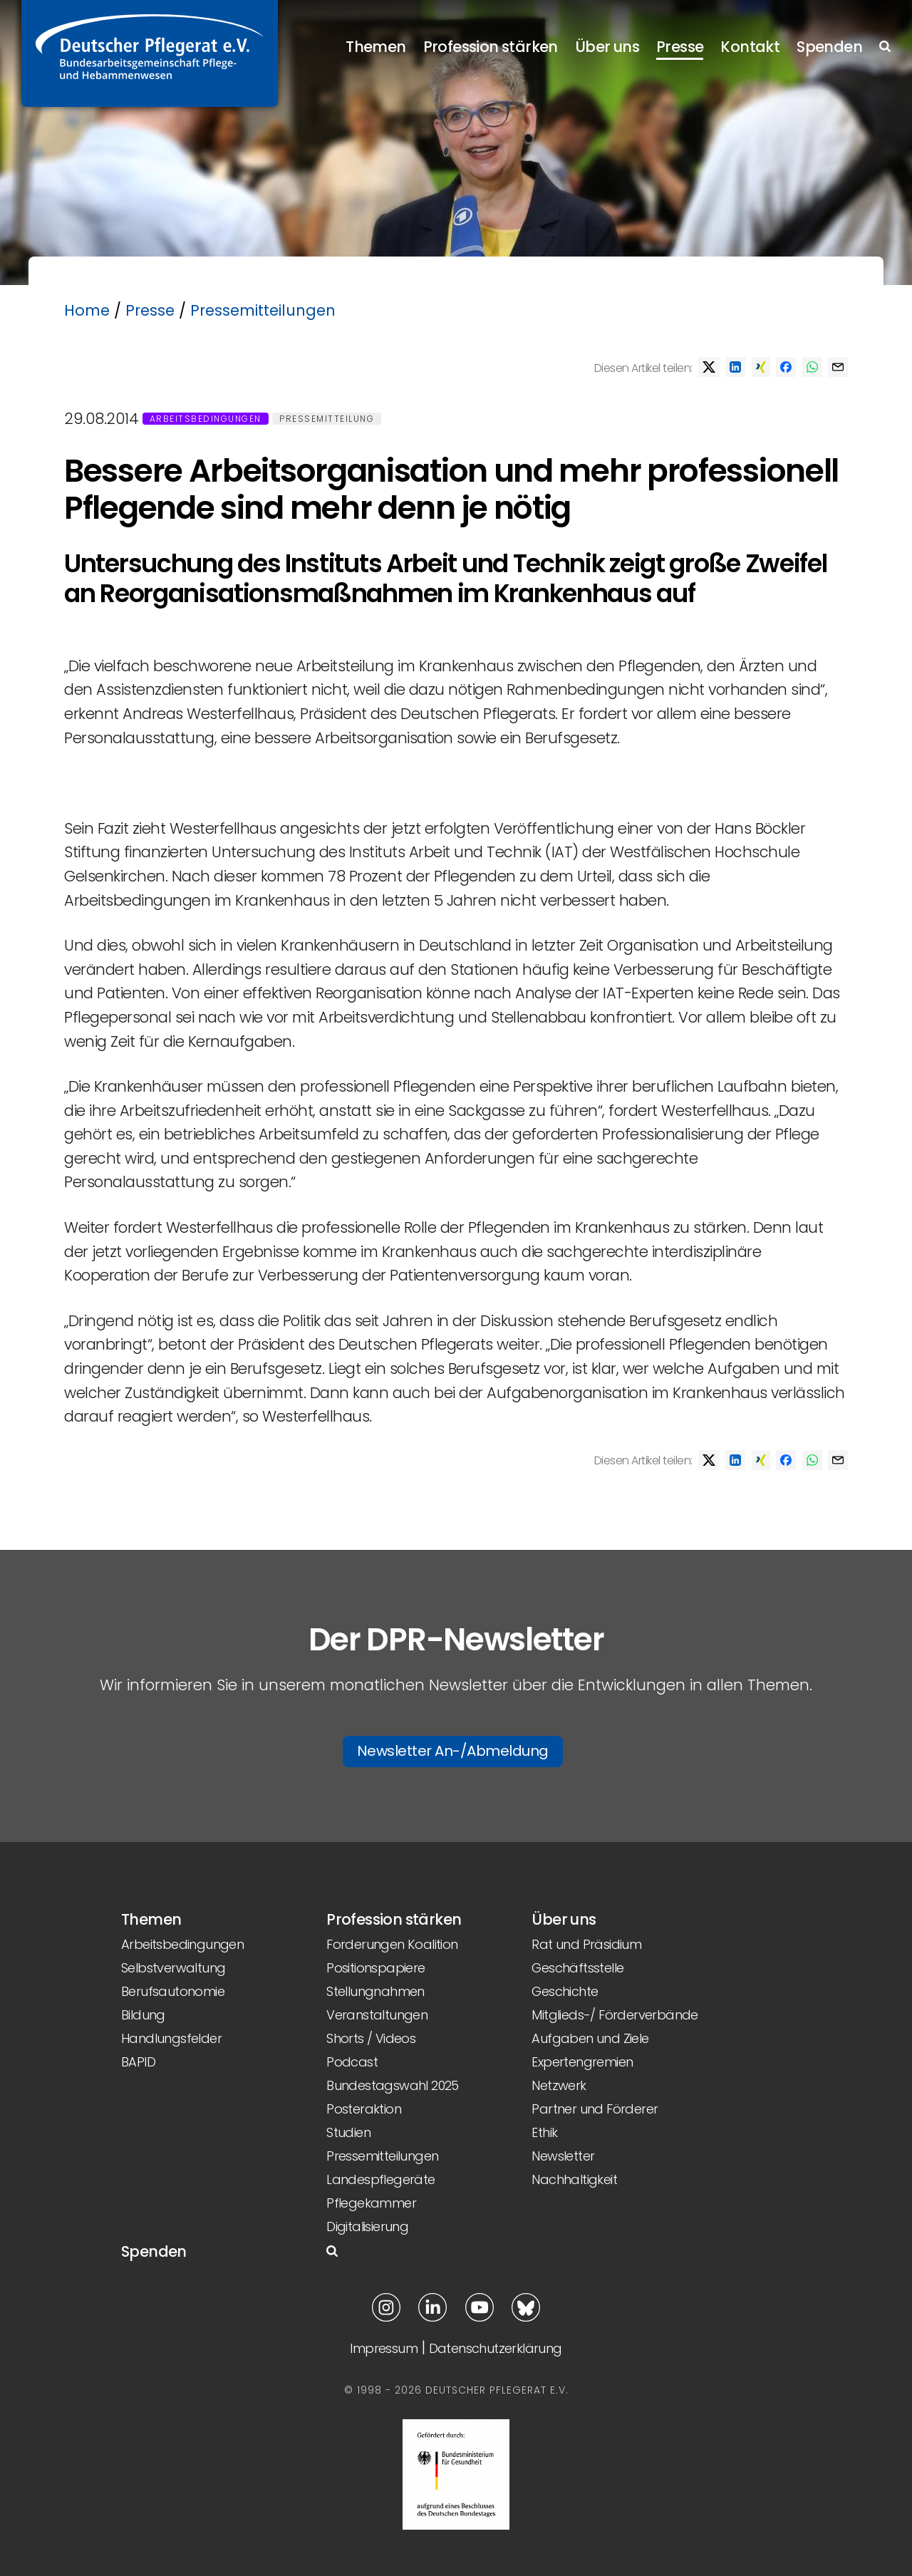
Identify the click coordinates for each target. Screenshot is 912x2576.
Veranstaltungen (377, 2015)
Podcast (352, 2062)
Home (87, 310)
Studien (348, 2132)
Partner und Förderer (595, 2109)
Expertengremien (582, 2062)
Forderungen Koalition (391, 1944)
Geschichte (565, 1991)
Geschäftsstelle (577, 1968)
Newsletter (563, 2156)
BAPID (138, 2062)
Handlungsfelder (171, 2038)
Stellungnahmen (375, 1991)
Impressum (384, 2348)
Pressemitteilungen (263, 310)
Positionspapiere (375, 1968)
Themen (375, 46)
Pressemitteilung (326, 419)
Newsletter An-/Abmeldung (453, 1751)
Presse (679, 46)
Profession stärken (490, 46)
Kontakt (749, 46)
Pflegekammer (371, 2203)
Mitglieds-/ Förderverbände (615, 2015)
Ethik (544, 2132)
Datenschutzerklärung (495, 2348)
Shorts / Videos (370, 2038)
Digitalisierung (367, 2226)
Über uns (607, 46)
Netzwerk (559, 2085)
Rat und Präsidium (586, 1944)
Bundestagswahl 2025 (392, 2085)
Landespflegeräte (380, 2179)
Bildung (143, 2015)
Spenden (829, 46)
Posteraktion (363, 2109)
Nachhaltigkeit (574, 2179)
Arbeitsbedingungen (205, 419)
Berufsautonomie (172, 1991)
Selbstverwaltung (173, 1968)
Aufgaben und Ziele (590, 2038)
